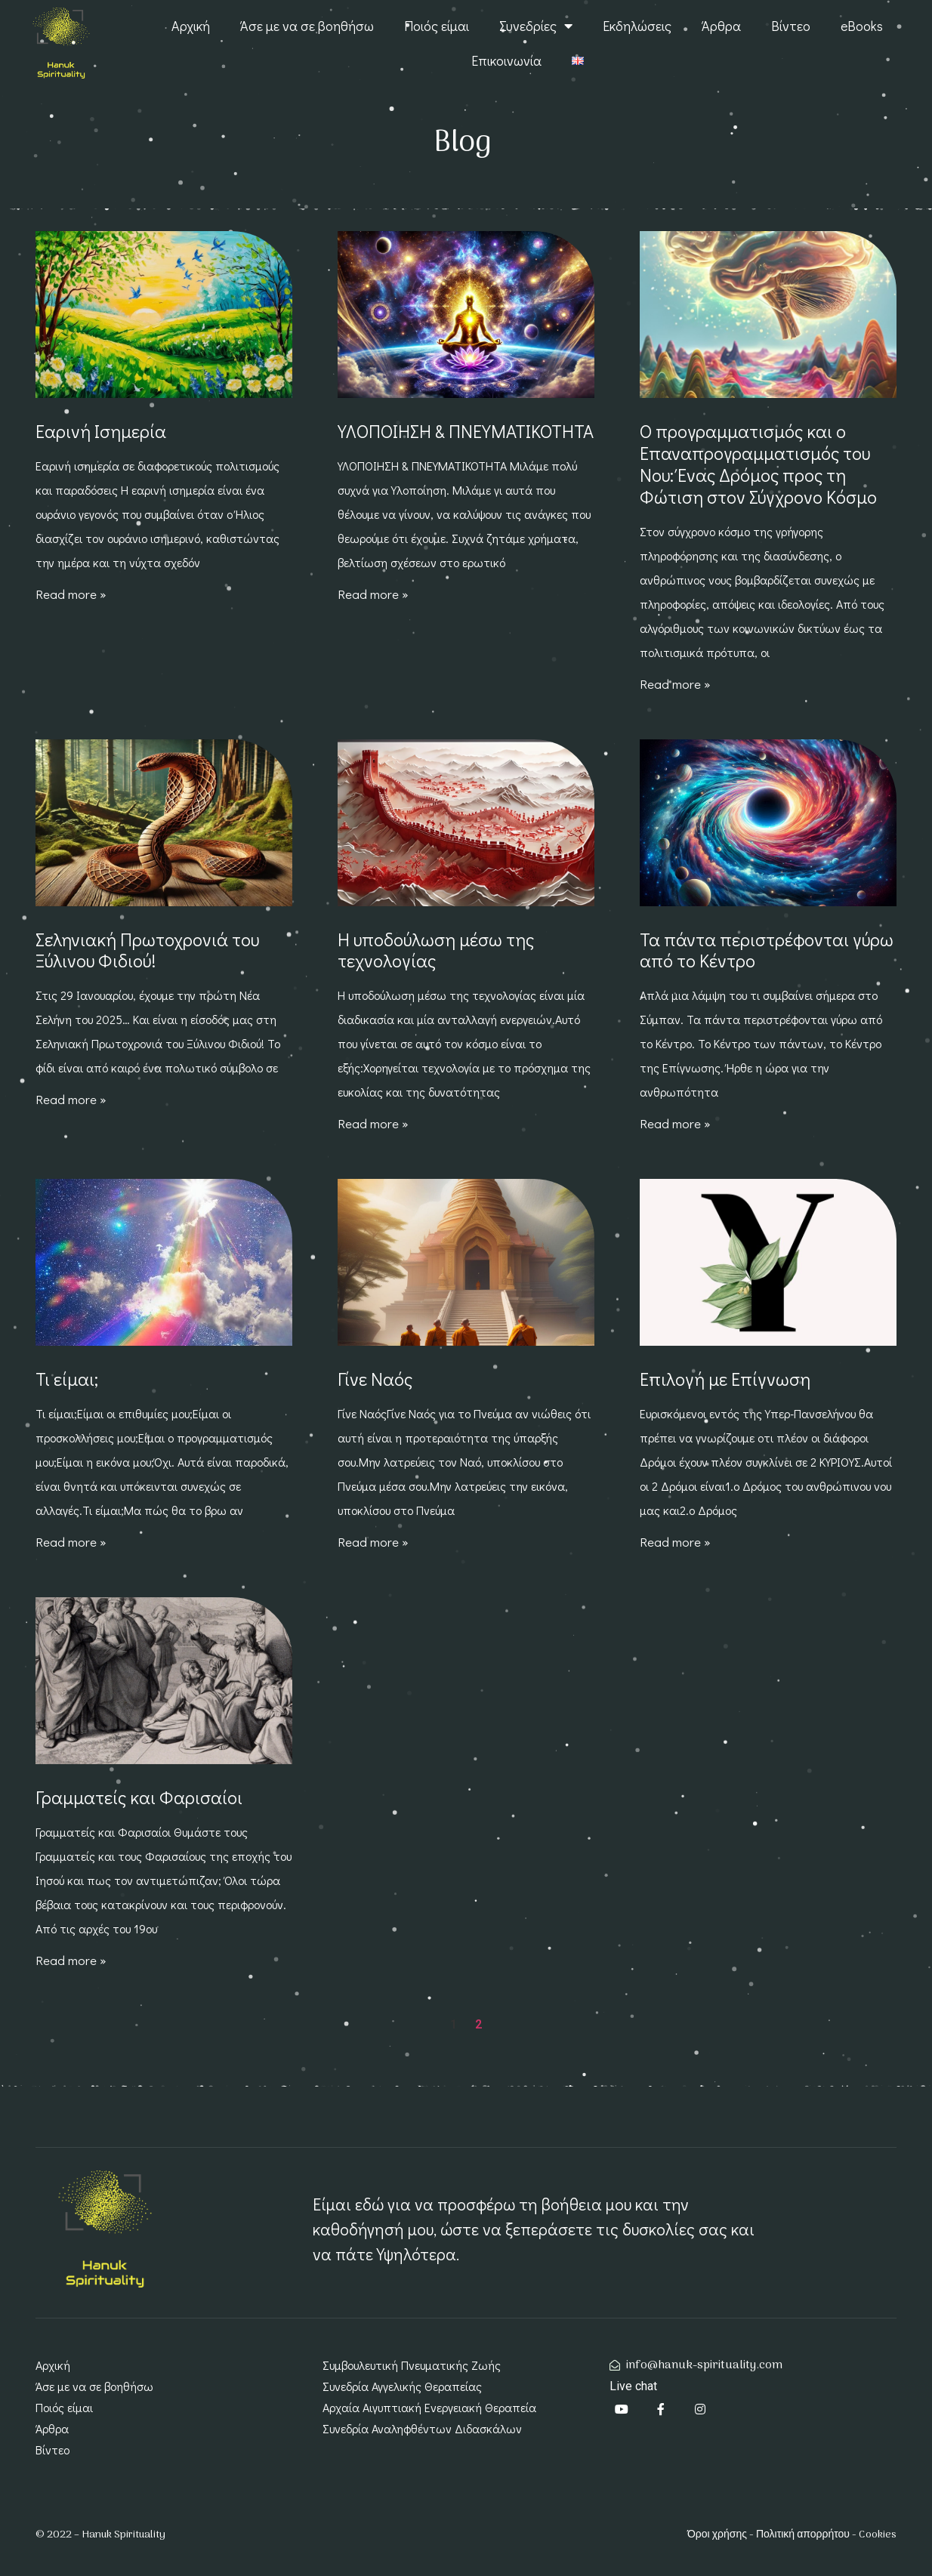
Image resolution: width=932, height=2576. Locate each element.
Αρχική (190, 26)
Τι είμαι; (66, 1378)
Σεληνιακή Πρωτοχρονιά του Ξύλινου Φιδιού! (147, 950)
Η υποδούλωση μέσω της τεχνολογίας (436, 950)
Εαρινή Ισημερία (100, 431)
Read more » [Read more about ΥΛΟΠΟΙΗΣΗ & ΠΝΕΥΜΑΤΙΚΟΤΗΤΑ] (373, 594)
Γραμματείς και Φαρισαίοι (138, 1797)
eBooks (862, 26)
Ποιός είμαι (436, 26)
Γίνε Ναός (375, 1378)
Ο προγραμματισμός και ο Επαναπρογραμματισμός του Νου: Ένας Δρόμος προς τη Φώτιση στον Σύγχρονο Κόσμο (758, 463)
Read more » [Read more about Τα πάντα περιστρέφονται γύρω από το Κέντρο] (675, 1123)
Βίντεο (790, 26)
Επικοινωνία (506, 60)
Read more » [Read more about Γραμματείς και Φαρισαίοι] (70, 1960)
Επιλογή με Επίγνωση (725, 1378)
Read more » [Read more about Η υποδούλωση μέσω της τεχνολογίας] (373, 1123)
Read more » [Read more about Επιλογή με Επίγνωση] (675, 1541)
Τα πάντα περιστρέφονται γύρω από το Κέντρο (766, 950)
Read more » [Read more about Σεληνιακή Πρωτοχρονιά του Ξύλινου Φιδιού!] (70, 1099)
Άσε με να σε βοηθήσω (307, 26)
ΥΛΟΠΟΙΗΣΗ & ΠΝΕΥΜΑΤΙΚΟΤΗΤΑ (466, 431)
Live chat (633, 2386)
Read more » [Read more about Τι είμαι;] (70, 1541)
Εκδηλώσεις (637, 26)
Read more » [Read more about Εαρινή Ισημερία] (70, 594)
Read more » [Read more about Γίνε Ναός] (373, 1541)
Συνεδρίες (535, 25)
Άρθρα (721, 26)
